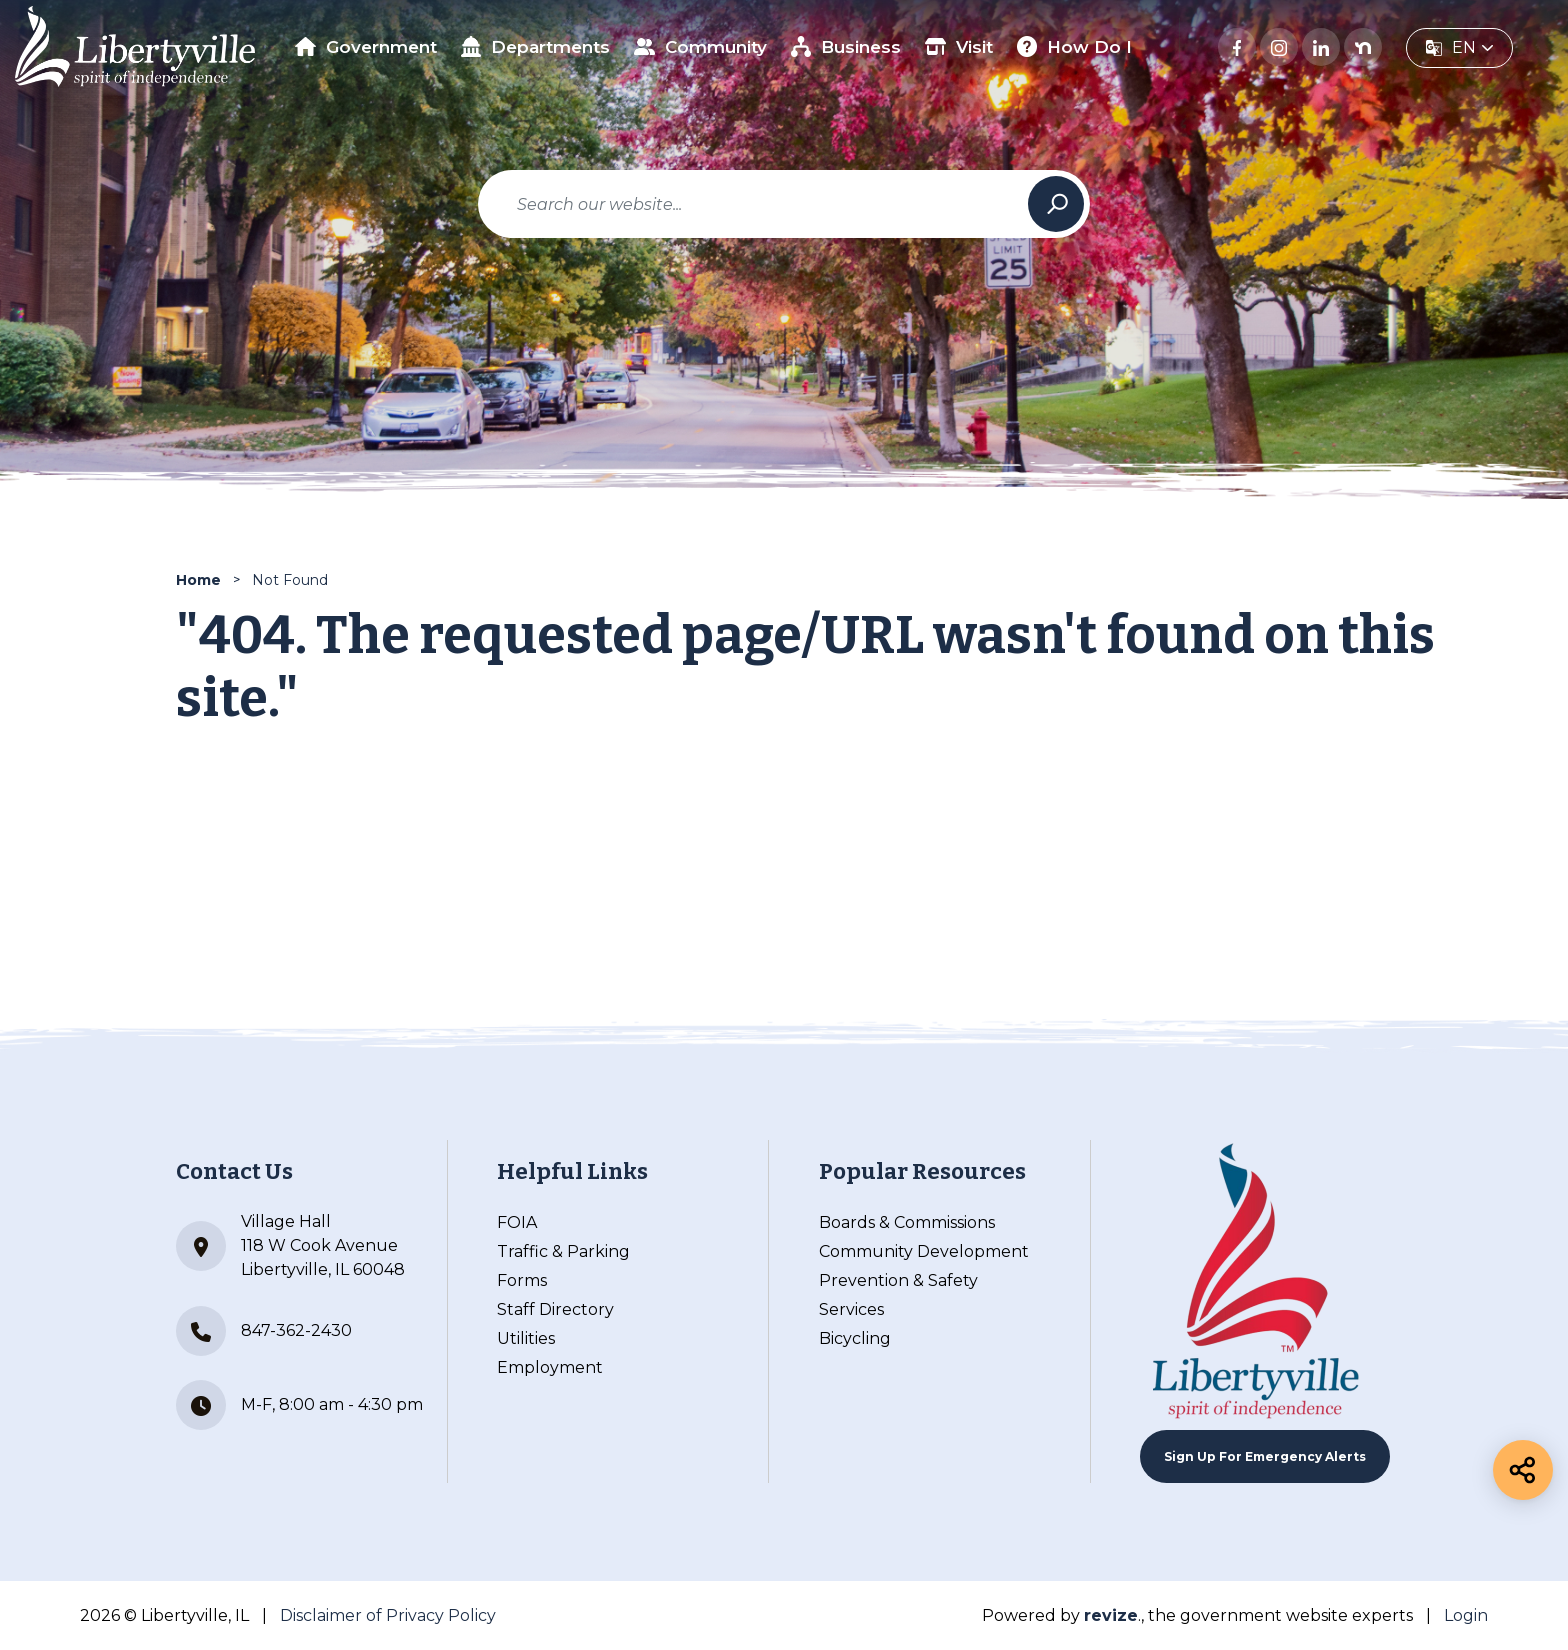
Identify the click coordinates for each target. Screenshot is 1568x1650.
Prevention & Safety (898, 1280)
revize (1111, 1615)
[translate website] (1459, 48)
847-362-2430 (264, 1331)
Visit (959, 46)
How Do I (1075, 46)
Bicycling (855, 1338)
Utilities (526, 1338)
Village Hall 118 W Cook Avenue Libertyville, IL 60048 (290, 1245)
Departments (536, 46)
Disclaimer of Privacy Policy (388, 1615)
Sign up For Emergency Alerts (1265, 1456)
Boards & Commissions (907, 1222)
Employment (550, 1367)
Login (1466, 1615)
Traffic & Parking (563, 1251)
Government (366, 47)
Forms (522, 1280)
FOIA (517, 1222)
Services (851, 1309)
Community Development (924, 1251)
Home (198, 580)
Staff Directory (555, 1309)
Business (846, 46)
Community (700, 46)
